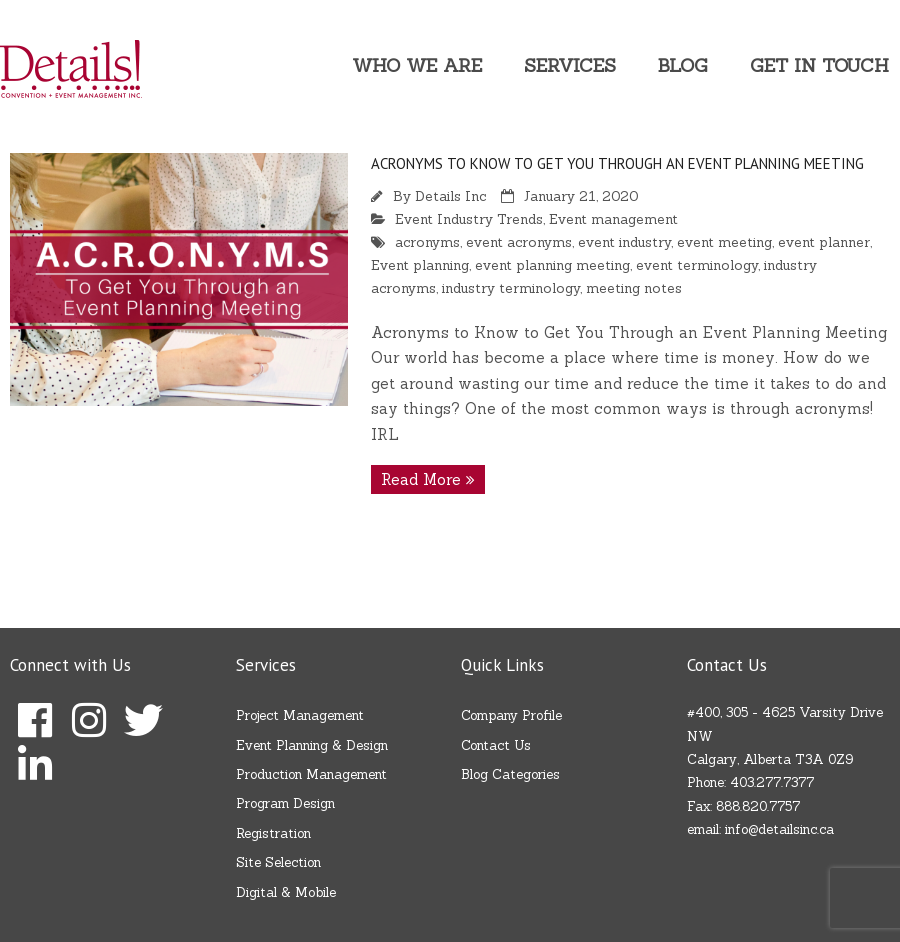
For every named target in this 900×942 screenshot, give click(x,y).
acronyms (427, 242)
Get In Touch (819, 65)
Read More (421, 479)
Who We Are (417, 65)
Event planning (420, 265)
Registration (273, 833)
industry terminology (511, 288)
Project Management (300, 715)
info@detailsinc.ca (779, 829)
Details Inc (450, 196)
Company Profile (511, 715)
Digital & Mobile (286, 892)
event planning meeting (552, 265)
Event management (613, 219)
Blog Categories (510, 774)
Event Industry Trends (469, 219)
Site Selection (278, 862)
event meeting (724, 242)
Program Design (285, 803)
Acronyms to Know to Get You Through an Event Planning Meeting (617, 163)
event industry (624, 242)
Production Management (311, 774)
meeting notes (634, 288)
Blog (683, 65)
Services (570, 65)
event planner (824, 242)
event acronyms (519, 242)
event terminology (697, 265)
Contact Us (496, 745)
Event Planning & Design (312, 745)
